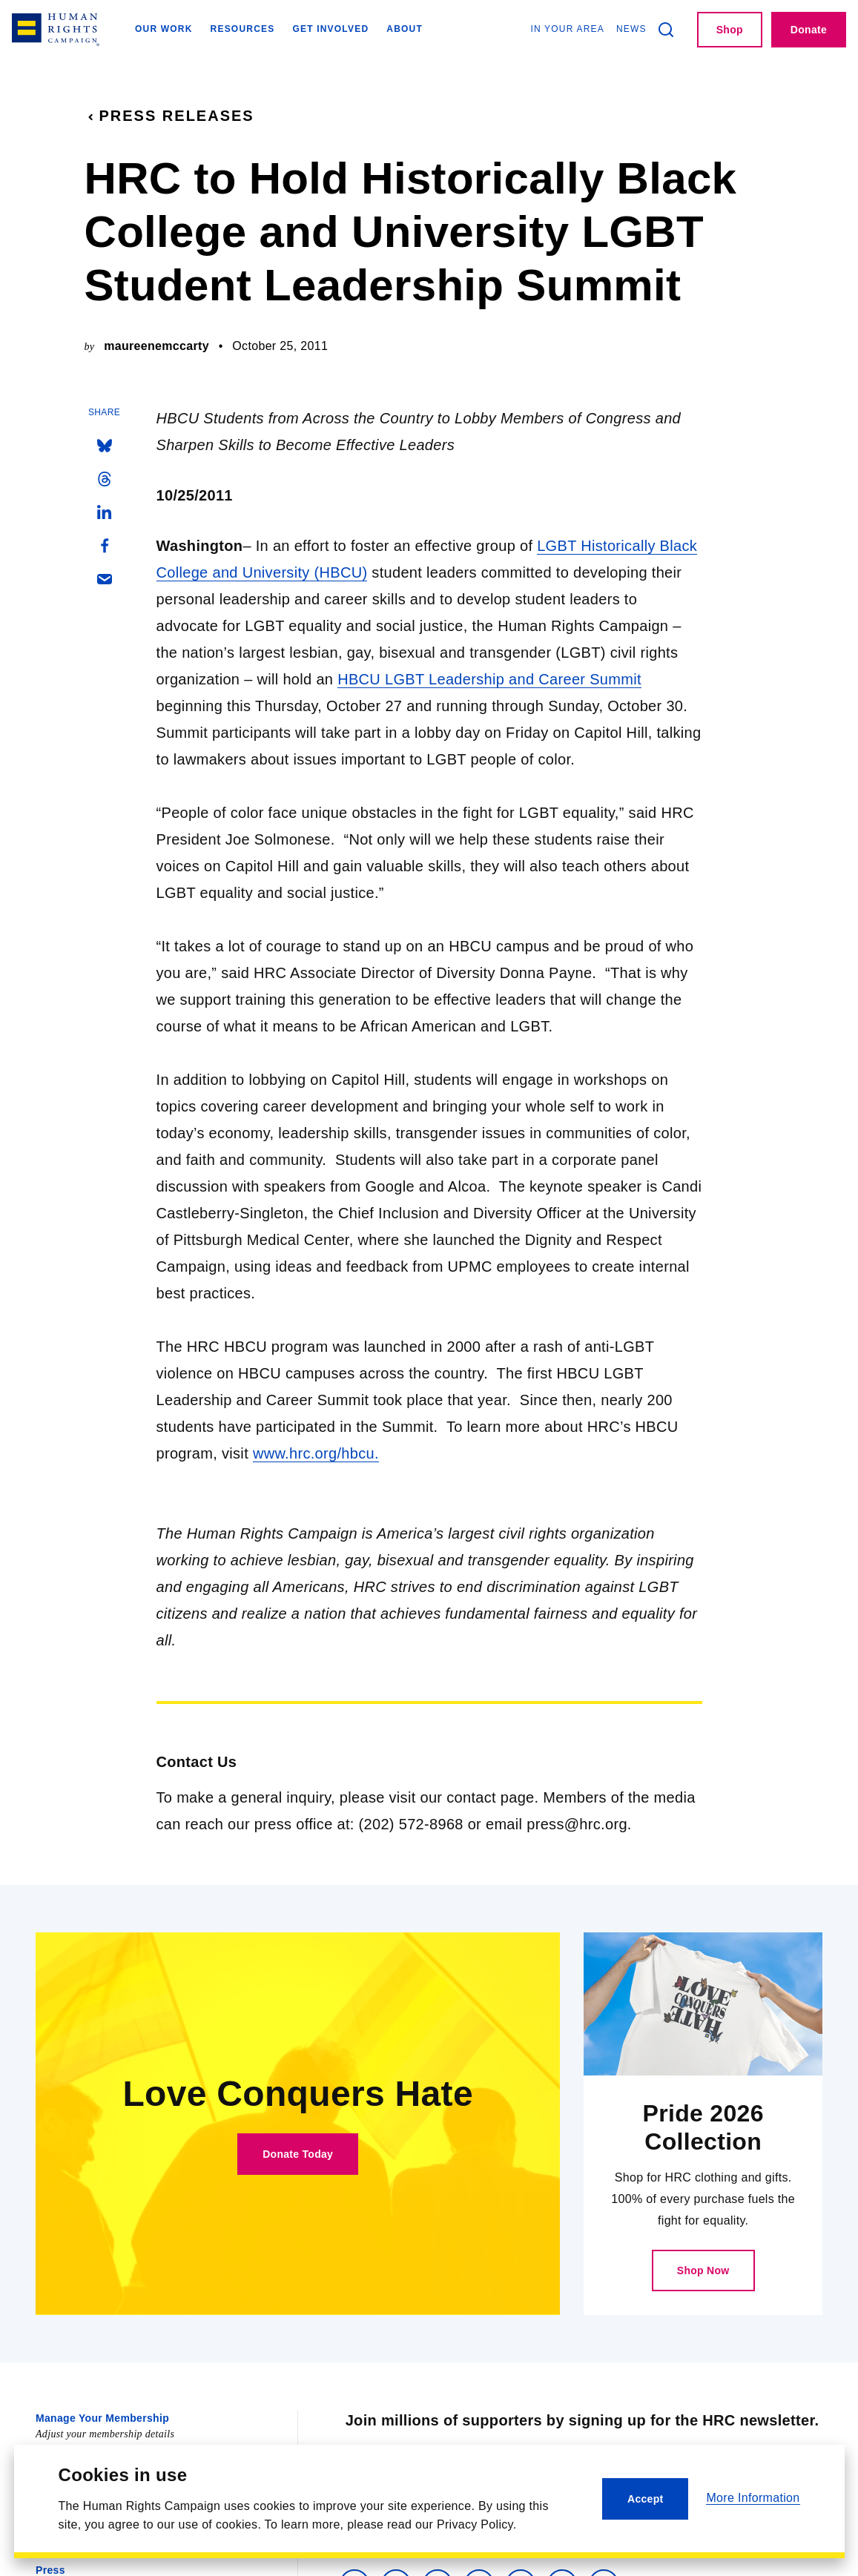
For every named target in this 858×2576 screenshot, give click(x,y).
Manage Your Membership (102, 2418)
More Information (752, 2497)
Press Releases (169, 116)
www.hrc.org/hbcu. (316, 1453)
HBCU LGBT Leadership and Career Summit (489, 679)
